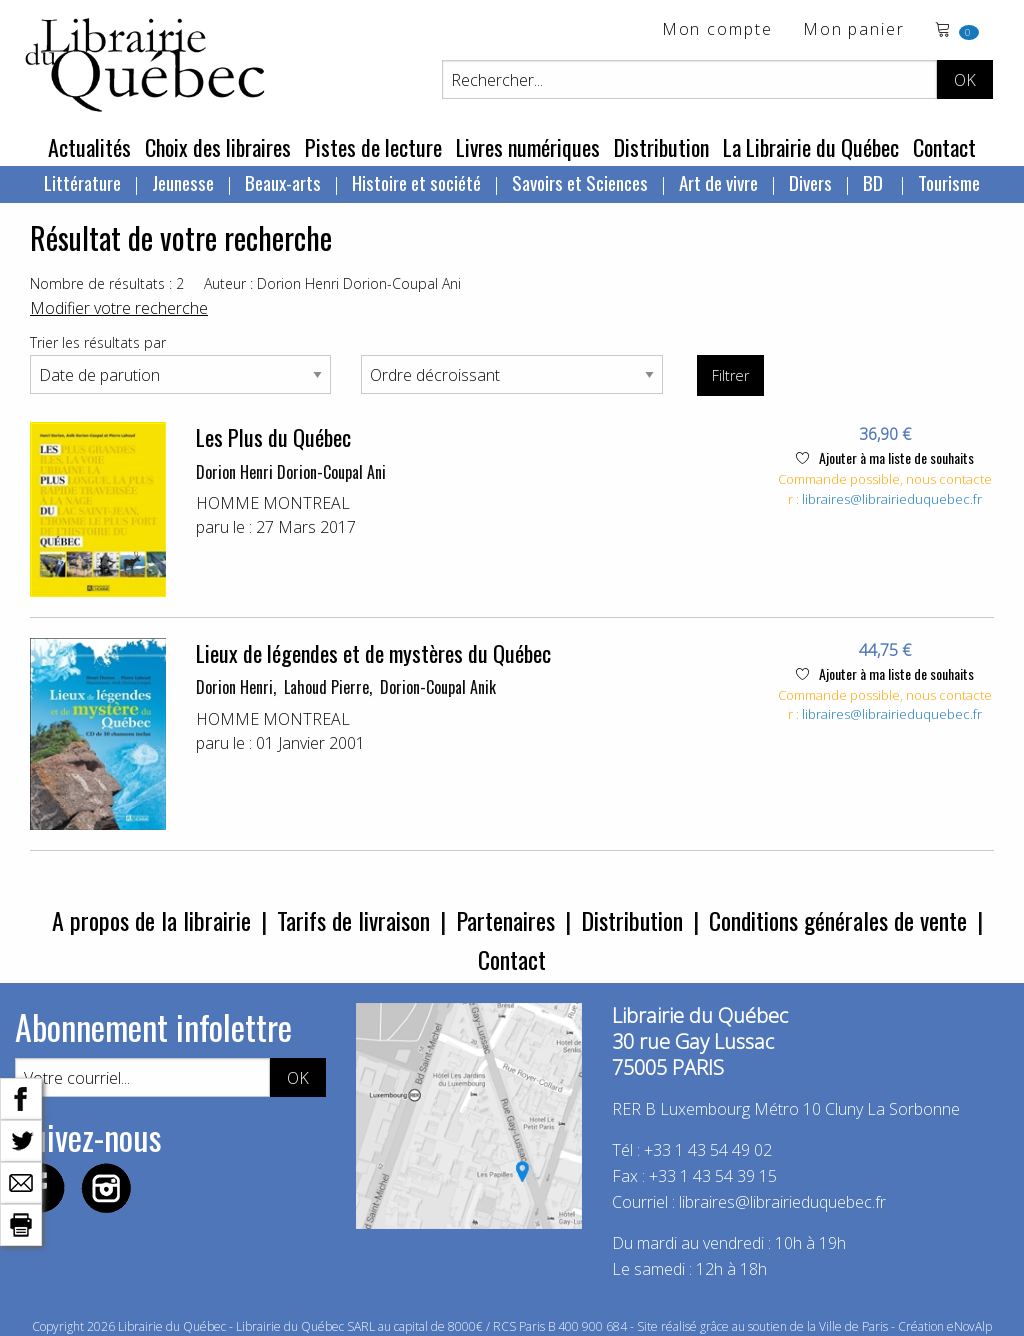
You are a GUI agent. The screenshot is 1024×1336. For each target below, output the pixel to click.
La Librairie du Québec (811, 147)
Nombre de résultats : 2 (107, 283)
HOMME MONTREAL (273, 503)
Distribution (661, 147)
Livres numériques (528, 147)
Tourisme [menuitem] (949, 182)
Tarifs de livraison (353, 920)
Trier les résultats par (98, 342)
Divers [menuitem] (810, 182)
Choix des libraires (218, 147)
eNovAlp (969, 1326)
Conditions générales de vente (838, 920)
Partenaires (505, 920)
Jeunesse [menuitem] (183, 182)
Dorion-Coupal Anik (438, 687)
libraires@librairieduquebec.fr (892, 499)
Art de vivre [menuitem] (718, 182)
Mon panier (854, 30)
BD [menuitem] (875, 182)
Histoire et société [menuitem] (416, 182)
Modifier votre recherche (119, 308)
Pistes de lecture (373, 147)
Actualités (89, 147)
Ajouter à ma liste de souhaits (885, 457)
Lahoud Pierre (326, 687)
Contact (944, 147)
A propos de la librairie (151, 920)
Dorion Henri (234, 687)
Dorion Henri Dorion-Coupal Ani (291, 472)
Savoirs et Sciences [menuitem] (580, 182)
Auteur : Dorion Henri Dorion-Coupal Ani (332, 283)
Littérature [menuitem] (82, 182)
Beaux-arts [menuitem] (283, 182)
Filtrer (730, 375)
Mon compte (717, 30)
